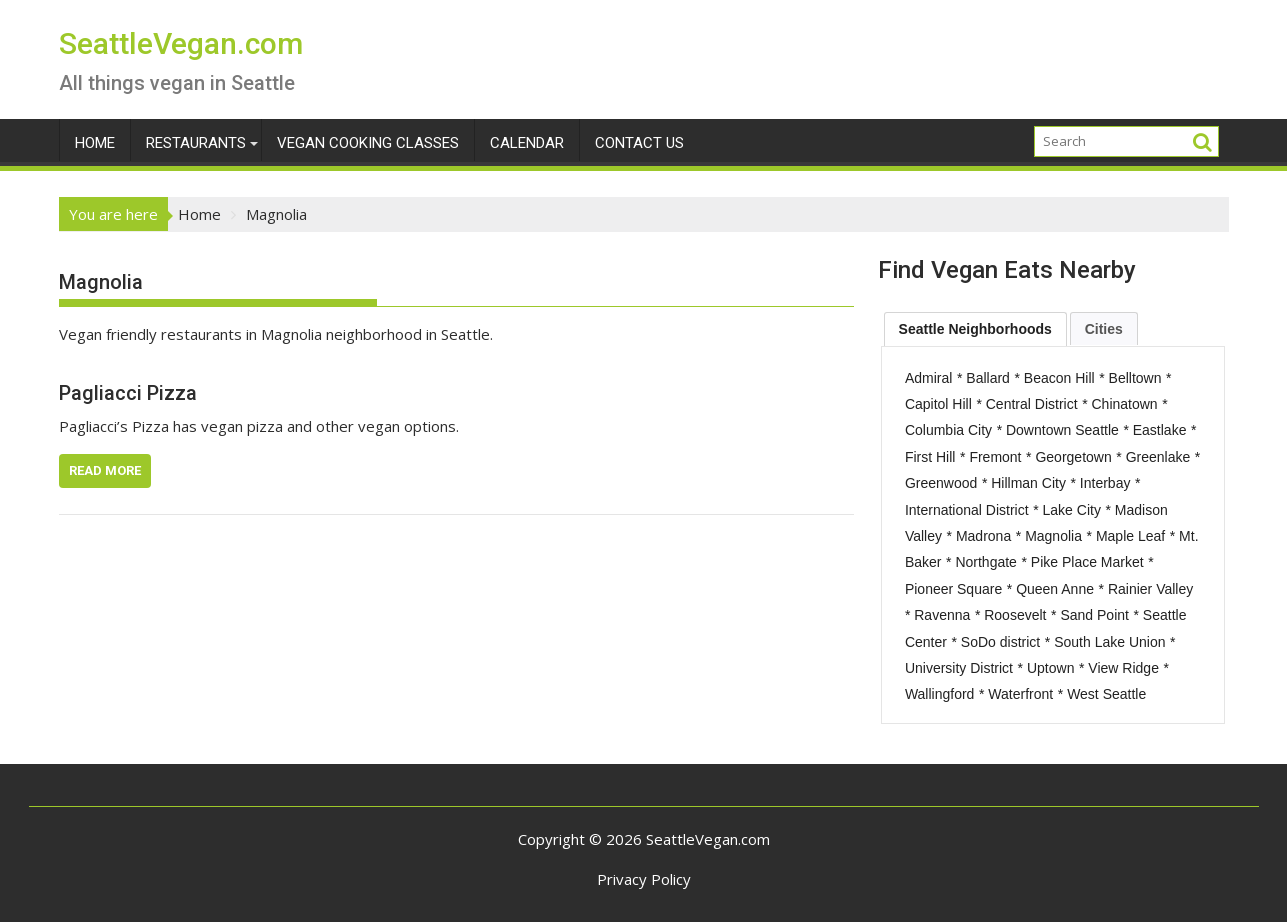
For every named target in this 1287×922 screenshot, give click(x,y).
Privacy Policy (644, 879)
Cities (1104, 329)
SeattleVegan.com (181, 43)
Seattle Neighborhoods (975, 329)
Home (95, 143)
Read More (105, 470)
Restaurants (196, 143)
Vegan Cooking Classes (368, 143)
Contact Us (639, 143)
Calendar (527, 143)
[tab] (975, 329)
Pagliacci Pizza (128, 393)
